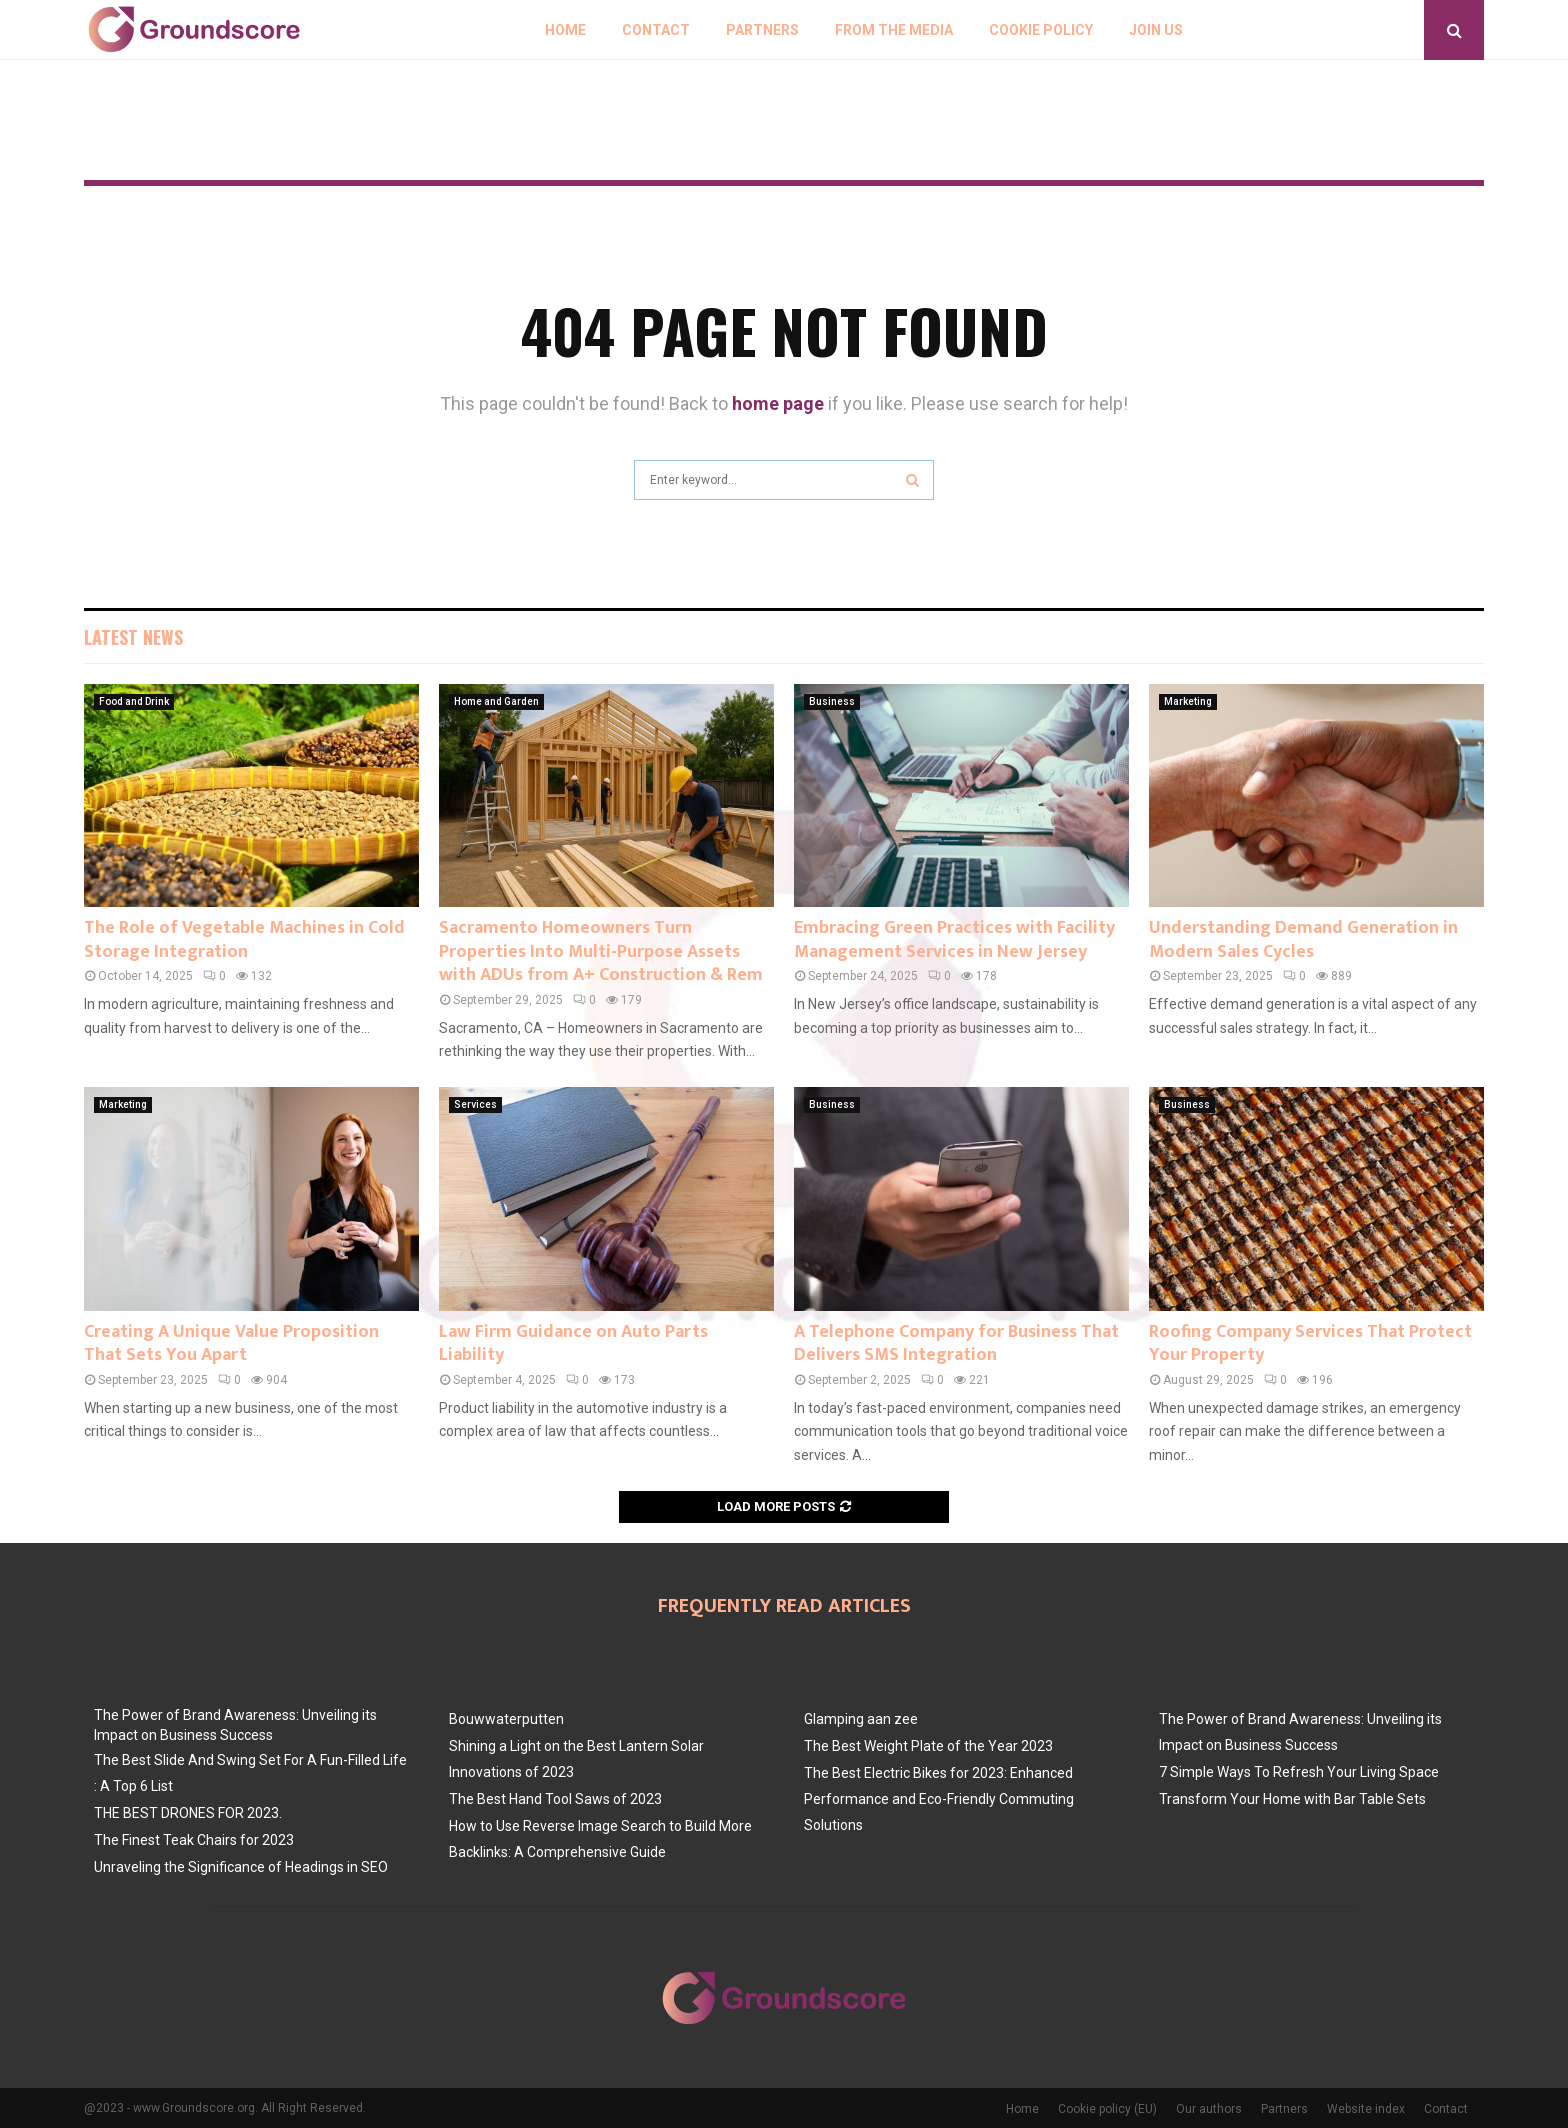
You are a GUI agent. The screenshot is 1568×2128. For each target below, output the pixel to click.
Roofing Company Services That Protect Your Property (1310, 1343)
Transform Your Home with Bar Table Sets (1292, 1799)
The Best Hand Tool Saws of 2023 (555, 1799)
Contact (656, 30)
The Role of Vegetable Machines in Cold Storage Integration (244, 939)
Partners (762, 30)
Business (832, 701)
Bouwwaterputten (506, 1719)
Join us (1156, 30)
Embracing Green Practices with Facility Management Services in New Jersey (954, 939)
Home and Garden (496, 701)
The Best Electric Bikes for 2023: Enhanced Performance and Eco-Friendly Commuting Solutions (939, 1799)
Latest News (133, 637)
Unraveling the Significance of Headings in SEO (241, 1867)
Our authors (1209, 2109)
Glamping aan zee (861, 1719)
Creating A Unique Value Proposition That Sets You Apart (231, 1343)
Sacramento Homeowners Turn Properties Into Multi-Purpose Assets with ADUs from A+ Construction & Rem (601, 951)
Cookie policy (1041, 30)
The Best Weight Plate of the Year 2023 (928, 1746)
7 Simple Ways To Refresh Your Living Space (1299, 1772)
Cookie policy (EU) (1107, 2109)
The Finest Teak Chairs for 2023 (194, 1840)
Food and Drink (134, 701)
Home (565, 30)
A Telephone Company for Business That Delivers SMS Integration (956, 1343)
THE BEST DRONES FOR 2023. (188, 1813)
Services (475, 1104)
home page (778, 403)
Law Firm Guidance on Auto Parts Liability (573, 1343)
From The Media (894, 30)
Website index (1366, 2109)
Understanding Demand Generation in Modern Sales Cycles (1303, 939)
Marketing (1188, 701)
